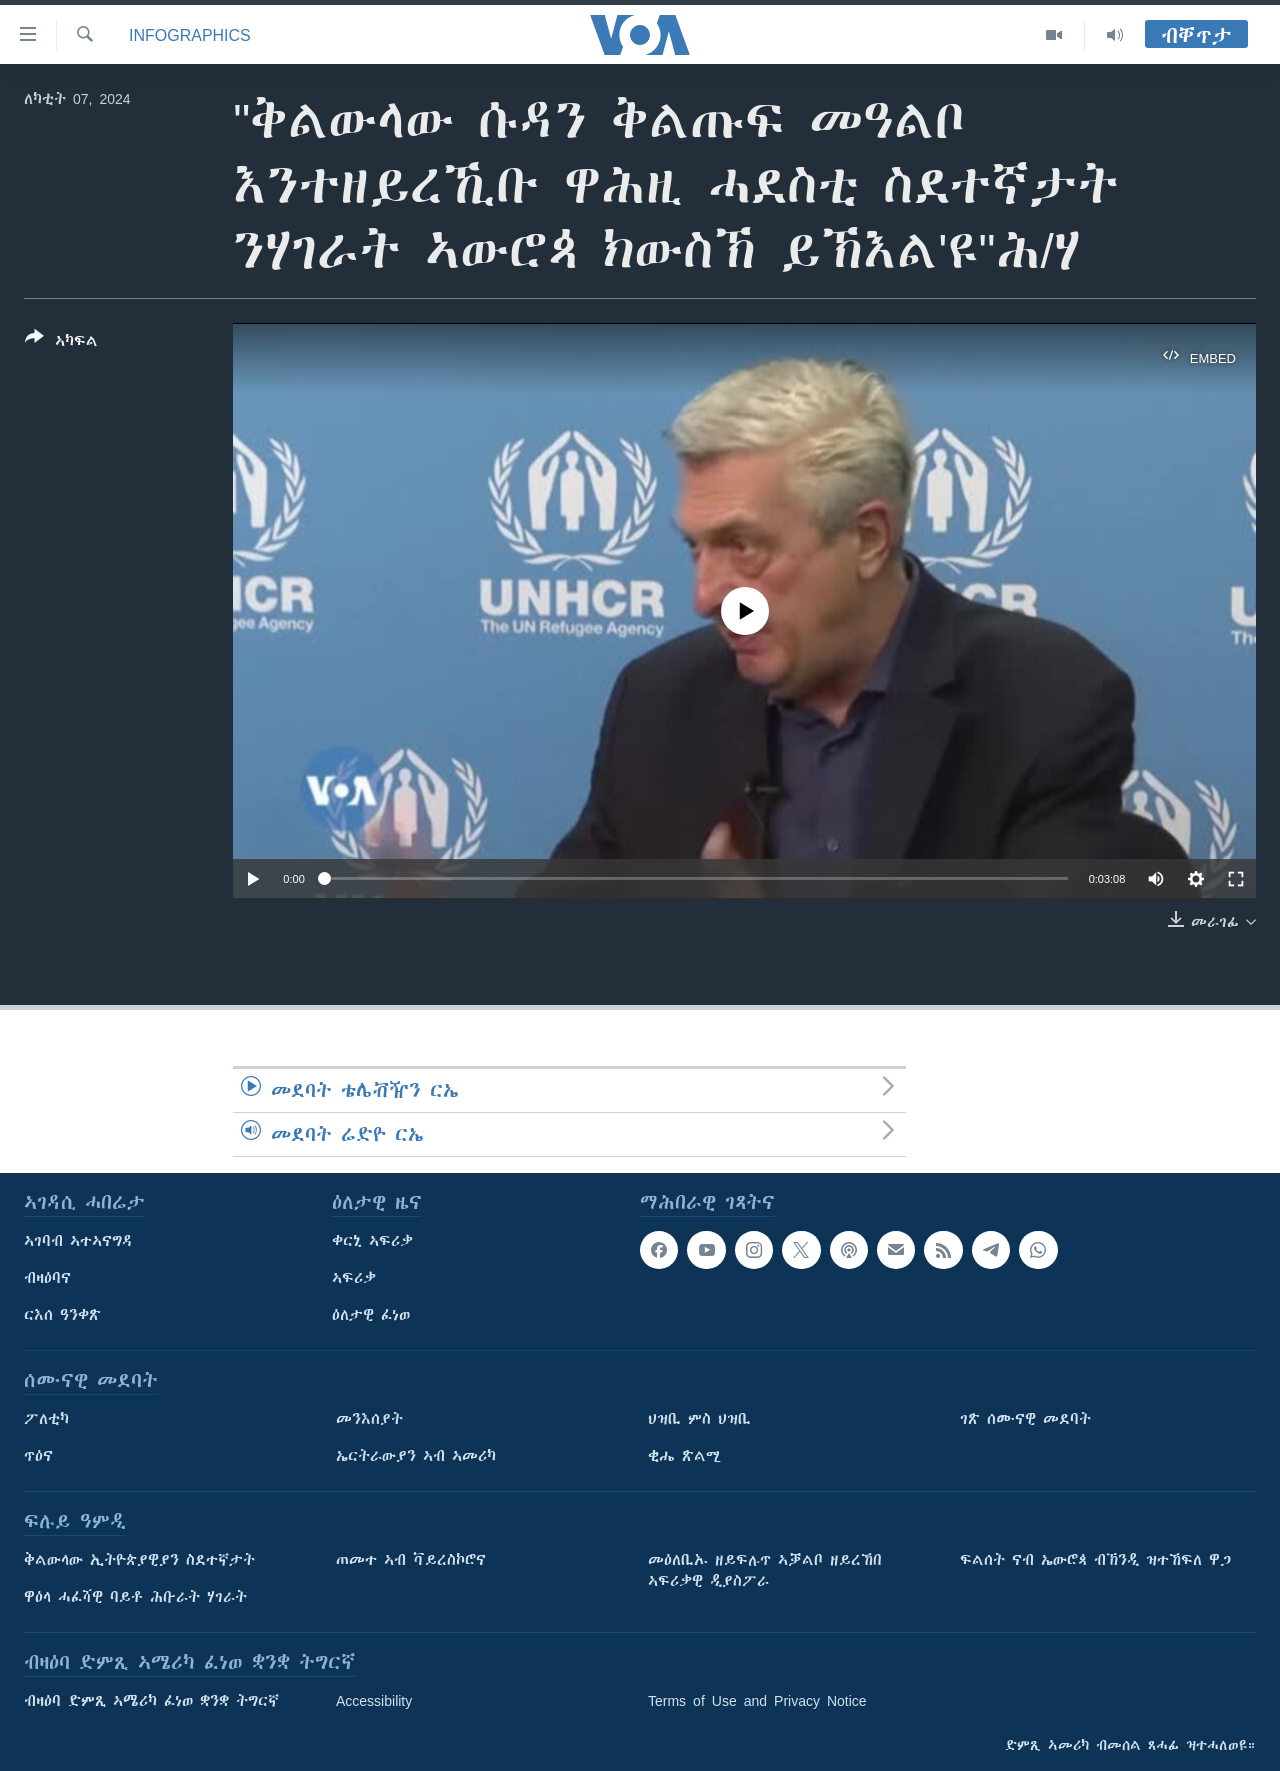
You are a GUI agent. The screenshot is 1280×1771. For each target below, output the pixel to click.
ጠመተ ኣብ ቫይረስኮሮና (411, 1560)
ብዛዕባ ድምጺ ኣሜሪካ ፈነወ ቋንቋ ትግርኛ (151, 1701)
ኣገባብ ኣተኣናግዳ (78, 1241)
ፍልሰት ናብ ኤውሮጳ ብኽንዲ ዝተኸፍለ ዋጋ (1095, 1560)
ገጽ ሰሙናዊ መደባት (1025, 1419)
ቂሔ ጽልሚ (684, 1456)
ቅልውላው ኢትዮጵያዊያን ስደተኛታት (139, 1560)
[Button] (61, 343)
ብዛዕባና (47, 1278)
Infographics (190, 35)
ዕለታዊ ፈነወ (371, 1315)
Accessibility (374, 1701)
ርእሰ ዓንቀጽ (62, 1315)
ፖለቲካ (46, 1419)
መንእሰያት (369, 1419)
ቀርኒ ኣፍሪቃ (372, 1241)
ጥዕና (38, 1456)
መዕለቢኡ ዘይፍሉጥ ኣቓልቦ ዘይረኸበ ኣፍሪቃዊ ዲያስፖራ (765, 1570)
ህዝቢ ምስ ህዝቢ (699, 1419)
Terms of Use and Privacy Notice (757, 1701)
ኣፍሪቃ (354, 1278)
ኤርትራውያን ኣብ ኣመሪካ (416, 1456)
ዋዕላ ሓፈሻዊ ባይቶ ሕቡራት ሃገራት (135, 1597)
